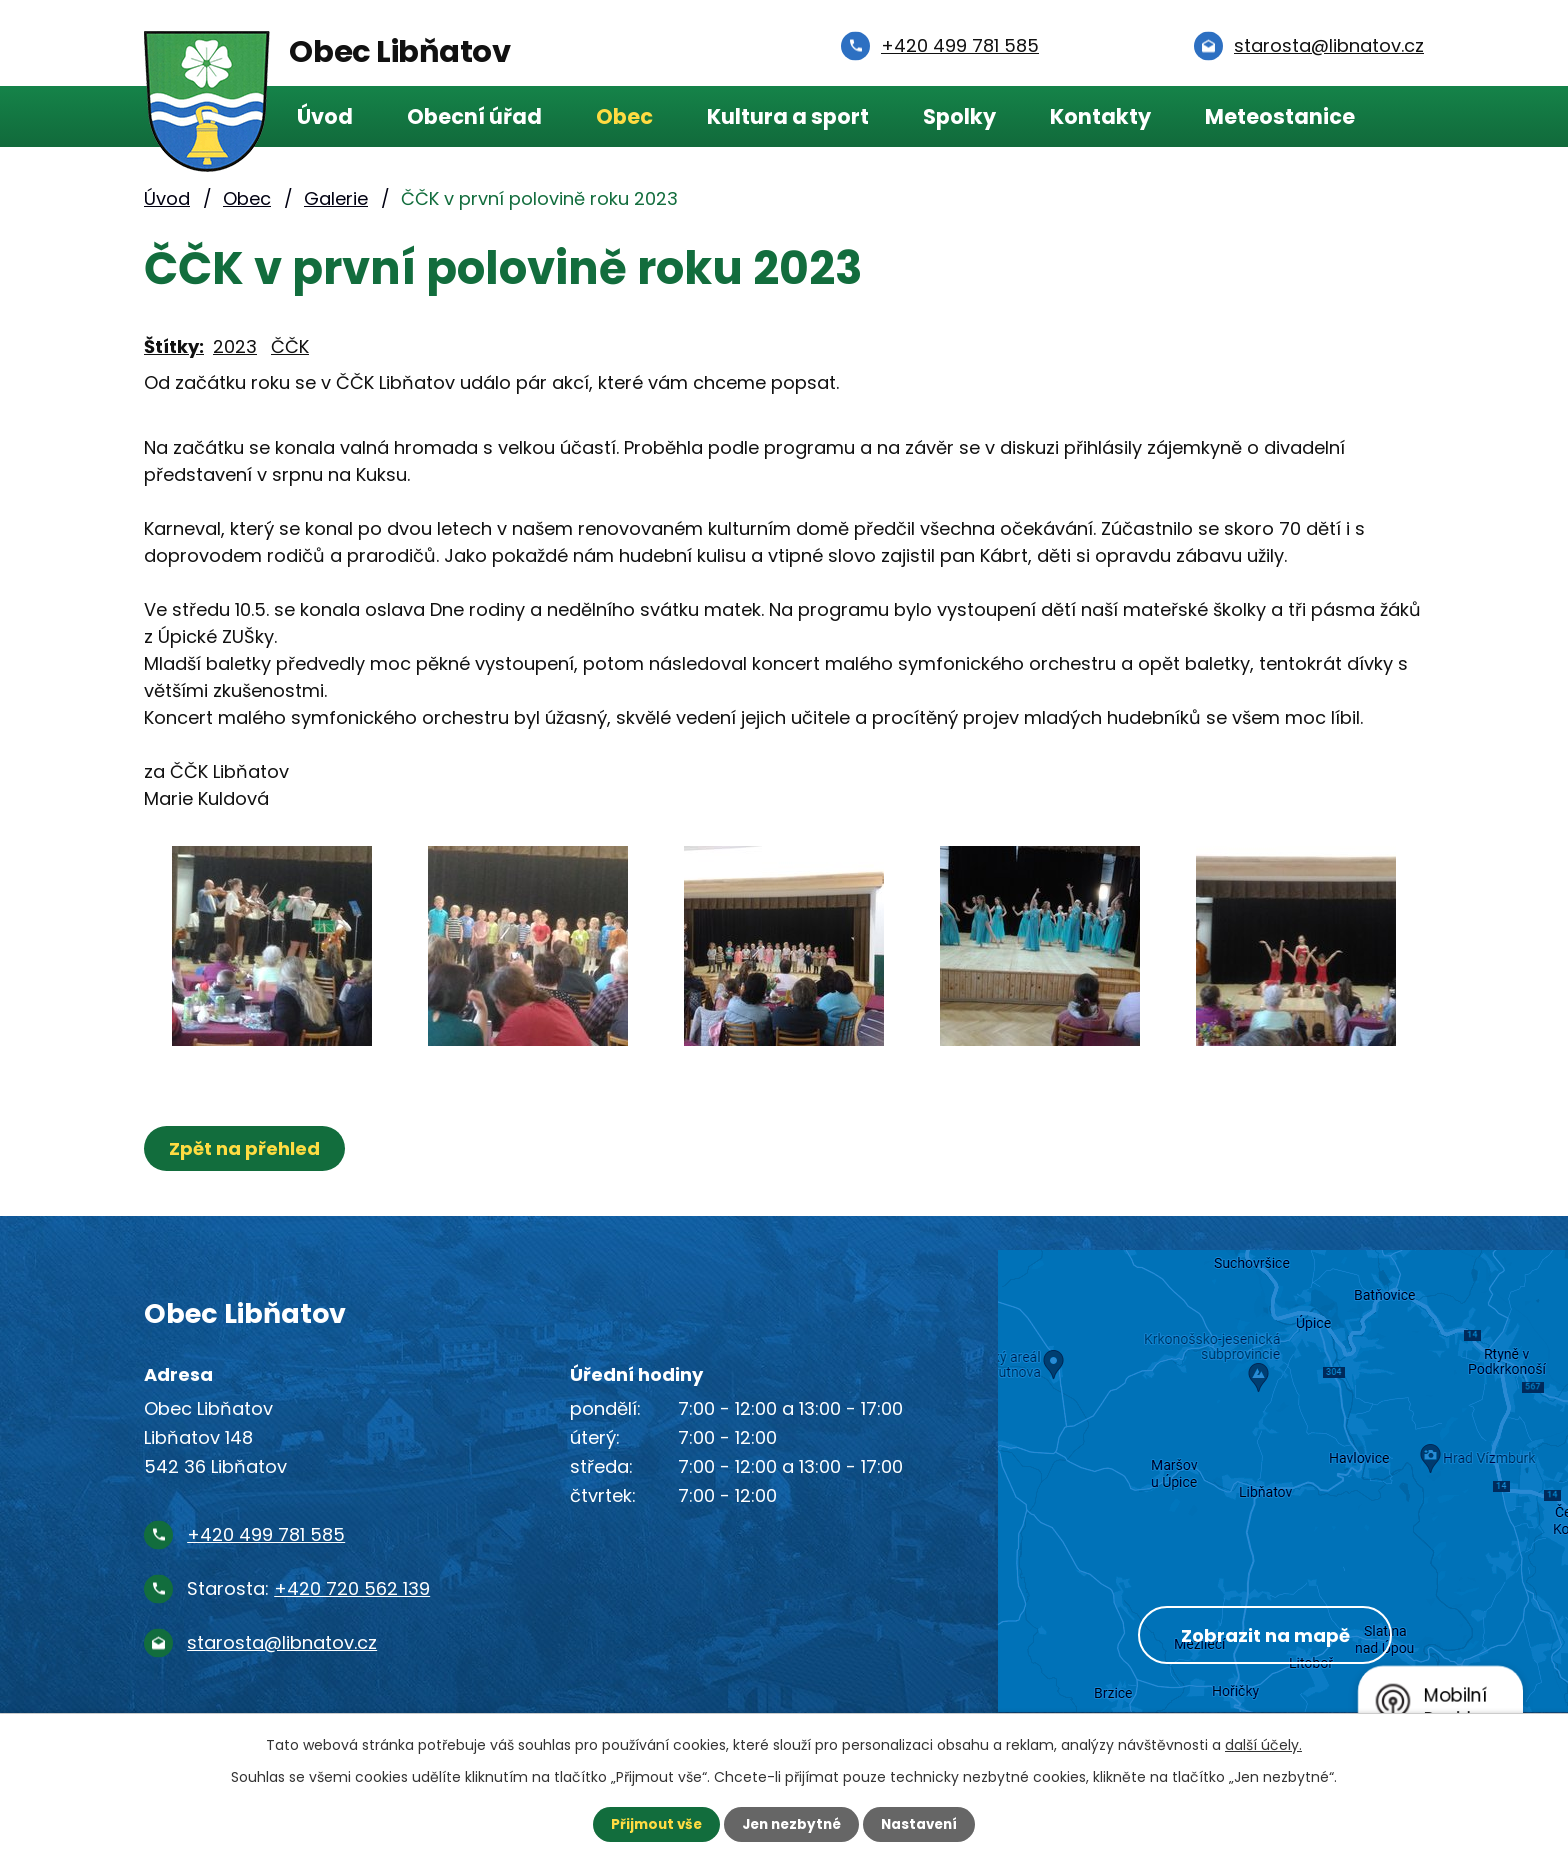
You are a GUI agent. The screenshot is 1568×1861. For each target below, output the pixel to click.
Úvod (325, 116)
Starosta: (308, 1588)
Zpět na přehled (246, 1148)
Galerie (336, 198)
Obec (624, 116)
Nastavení (924, 1824)
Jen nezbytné (791, 1824)
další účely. (1263, 1744)
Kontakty (1100, 116)
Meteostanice (1280, 116)
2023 (235, 346)
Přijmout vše (651, 1824)
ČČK (290, 346)
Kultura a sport (788, 116)
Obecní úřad (474, 116)
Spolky (959, 116)
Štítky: (174, 346)
